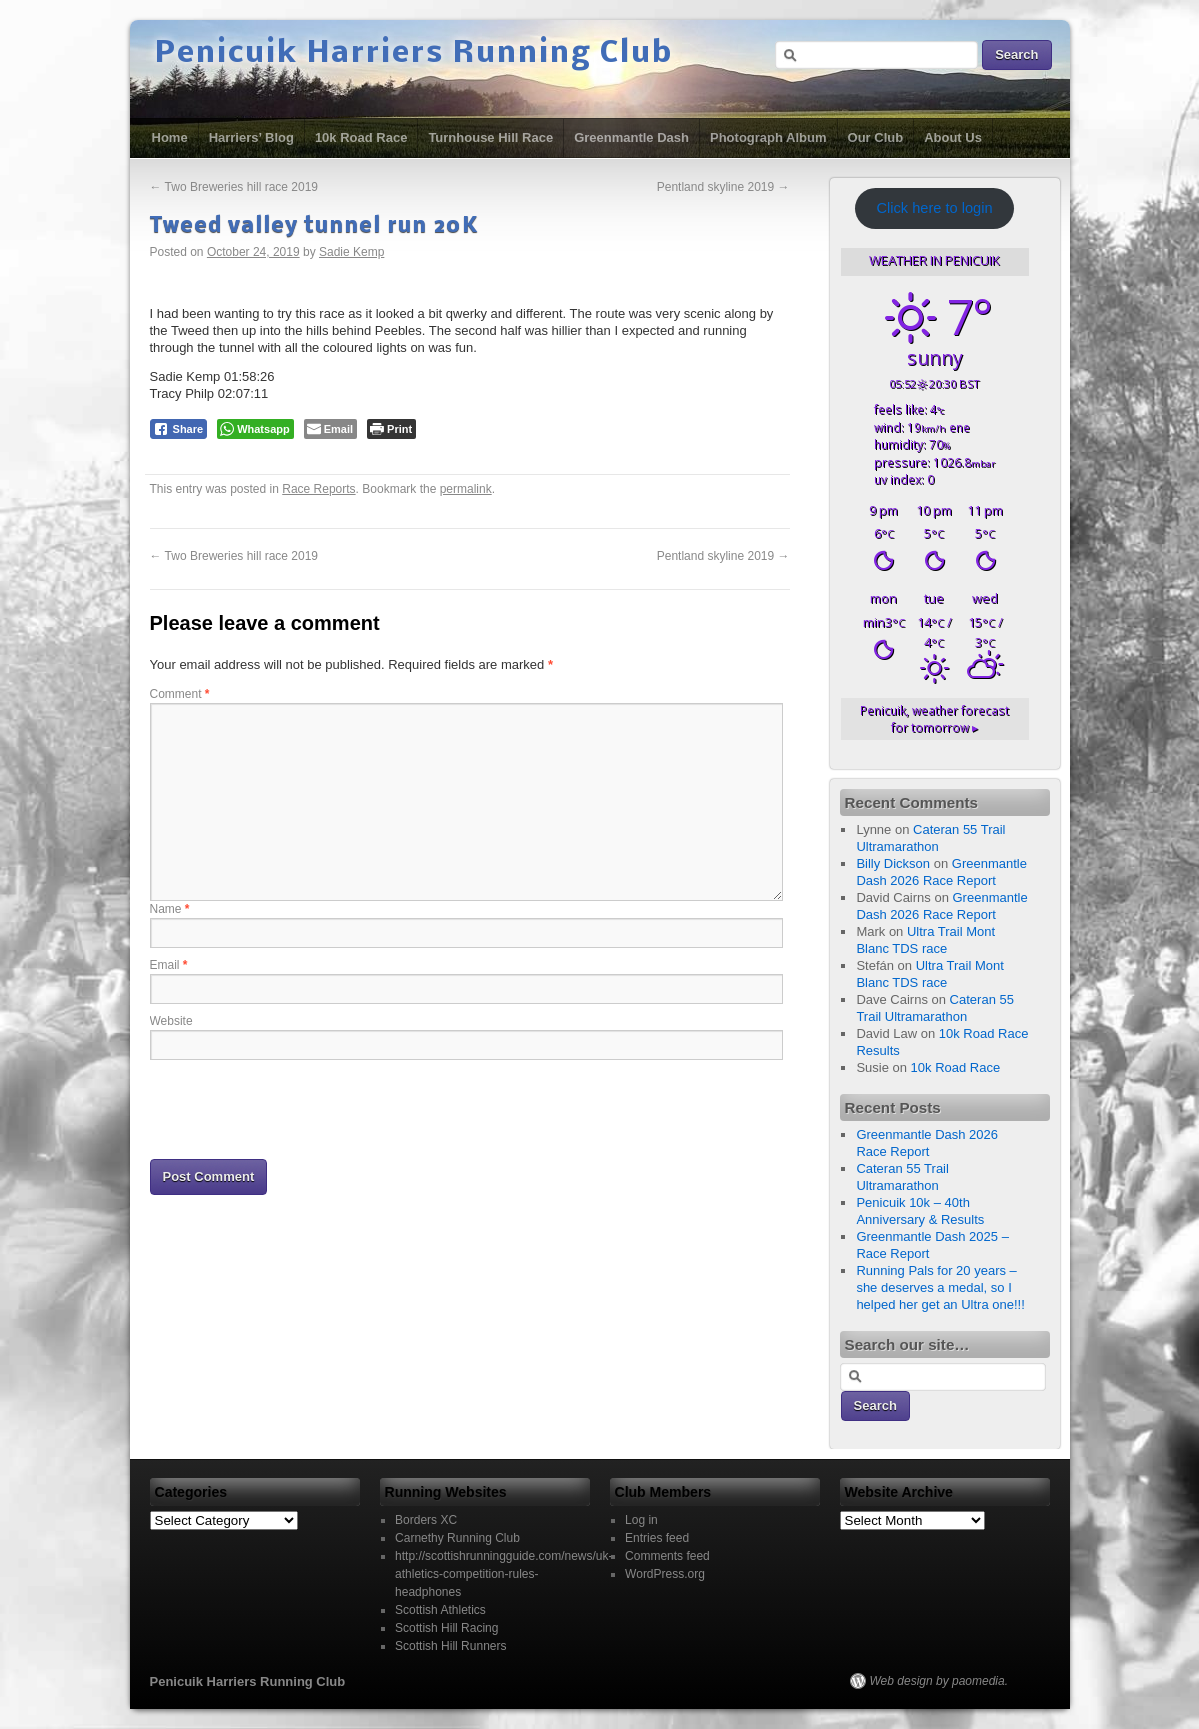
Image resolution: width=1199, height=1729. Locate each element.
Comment (180, 694)
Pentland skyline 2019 (723, 187)
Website (171, 1021)
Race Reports (318, 489)
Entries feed (657, 1538)
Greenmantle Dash (631, 137)
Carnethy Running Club (457, 1538)
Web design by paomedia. (939, 1681)
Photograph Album (768, 137)
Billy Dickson (893, 863)
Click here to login (934, 208)
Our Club (876, 137)
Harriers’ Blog (251, 137)
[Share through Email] (330, 429)
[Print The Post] (391, 429)
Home (170, 137)
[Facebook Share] (179, 429)
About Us (953, 137)
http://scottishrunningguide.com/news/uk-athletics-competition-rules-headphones (503, 1574)
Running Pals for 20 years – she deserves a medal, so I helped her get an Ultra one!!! (940, 1287)
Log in (641, 1520)
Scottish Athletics (440, 1610)
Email (169, 965)
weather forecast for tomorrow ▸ (934, 719)
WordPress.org (665, 1574)
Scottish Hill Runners (450, 1646)
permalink (466, 489)
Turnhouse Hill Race (490, 137)
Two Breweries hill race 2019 (234, 187)
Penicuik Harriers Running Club (414, 54)
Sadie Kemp (351, 252)
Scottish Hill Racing (446, 1628)
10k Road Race (361, 137)
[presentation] (302, 1108)
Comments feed (667, 1556)
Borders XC (426, 1520)
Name (170, 909)
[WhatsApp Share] (255, 429)
